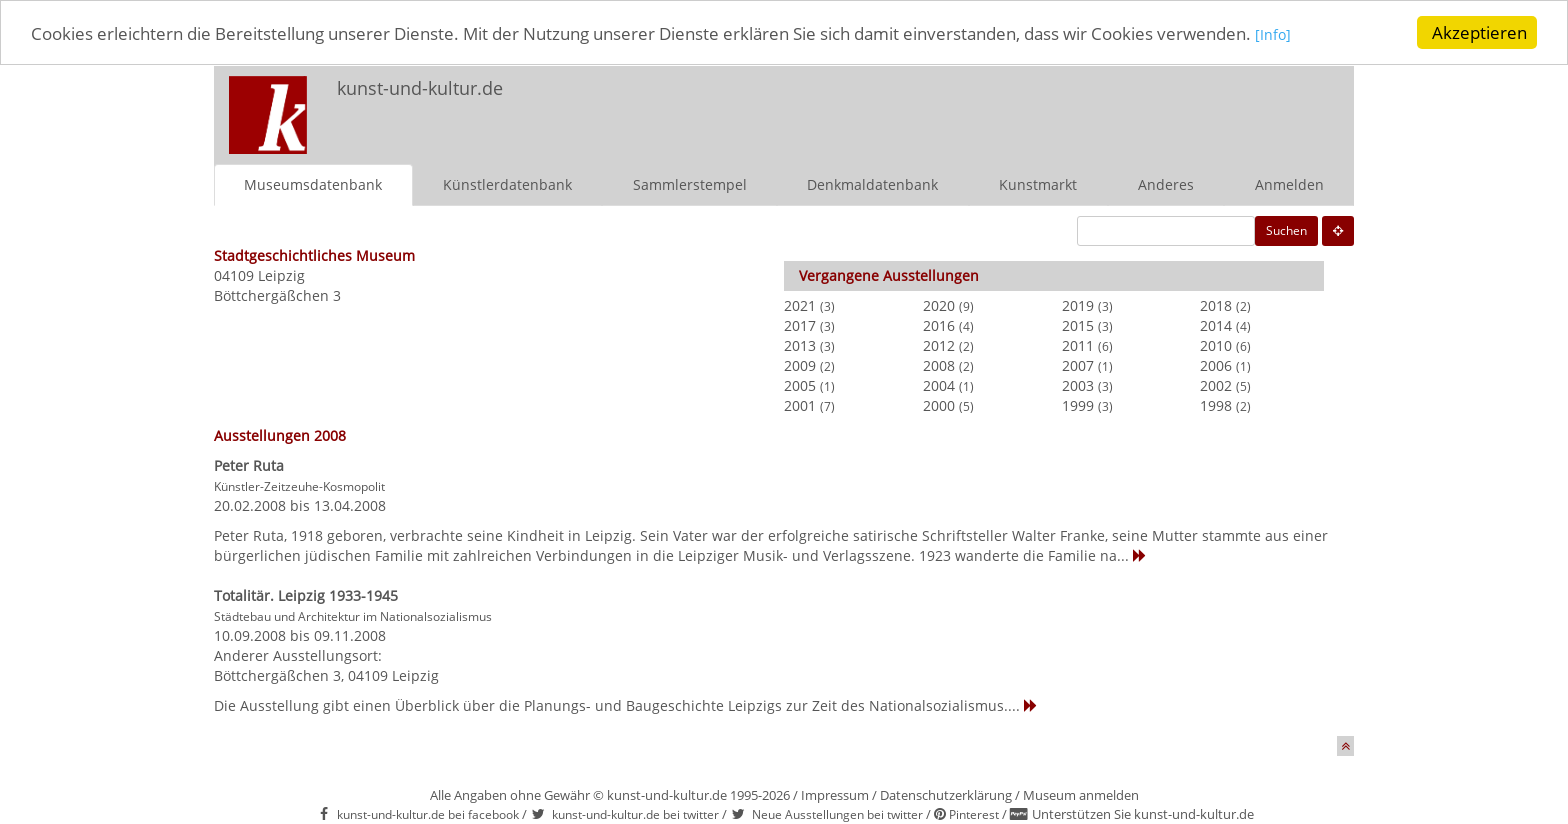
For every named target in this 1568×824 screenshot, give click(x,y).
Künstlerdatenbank (507, 183)
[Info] (1273, 34)
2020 (939, 304)
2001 (800, 404)
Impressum (835, 794)
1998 (1216, 404)
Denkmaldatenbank (872, 183)
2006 (1216, 364)
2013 (800, 344)
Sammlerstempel (690, 183)
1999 (1078, 404)
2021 (800, 304)
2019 (1078, 304)
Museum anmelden (1081, 794)
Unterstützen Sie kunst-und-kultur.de (1143, 814)
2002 (1216, 384)
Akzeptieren (1479, 32)
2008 (939, 364)
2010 (1216, 344)
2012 (939, 344)
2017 (800, 324)
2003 (1078, 384)
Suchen (1286, 229)
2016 (939, 324)
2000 (939, 404)
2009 (800, 364)
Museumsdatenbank (313, 183)
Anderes (1166, 183)
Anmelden (1289, 183)
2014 (1216, 324)
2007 (1078, 364)
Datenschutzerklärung (946, 794)
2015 (1078, 324)
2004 (939, 384)
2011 (1078, 344)
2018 (1216, 304)
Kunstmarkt (1038, 183)
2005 (800, 384)
